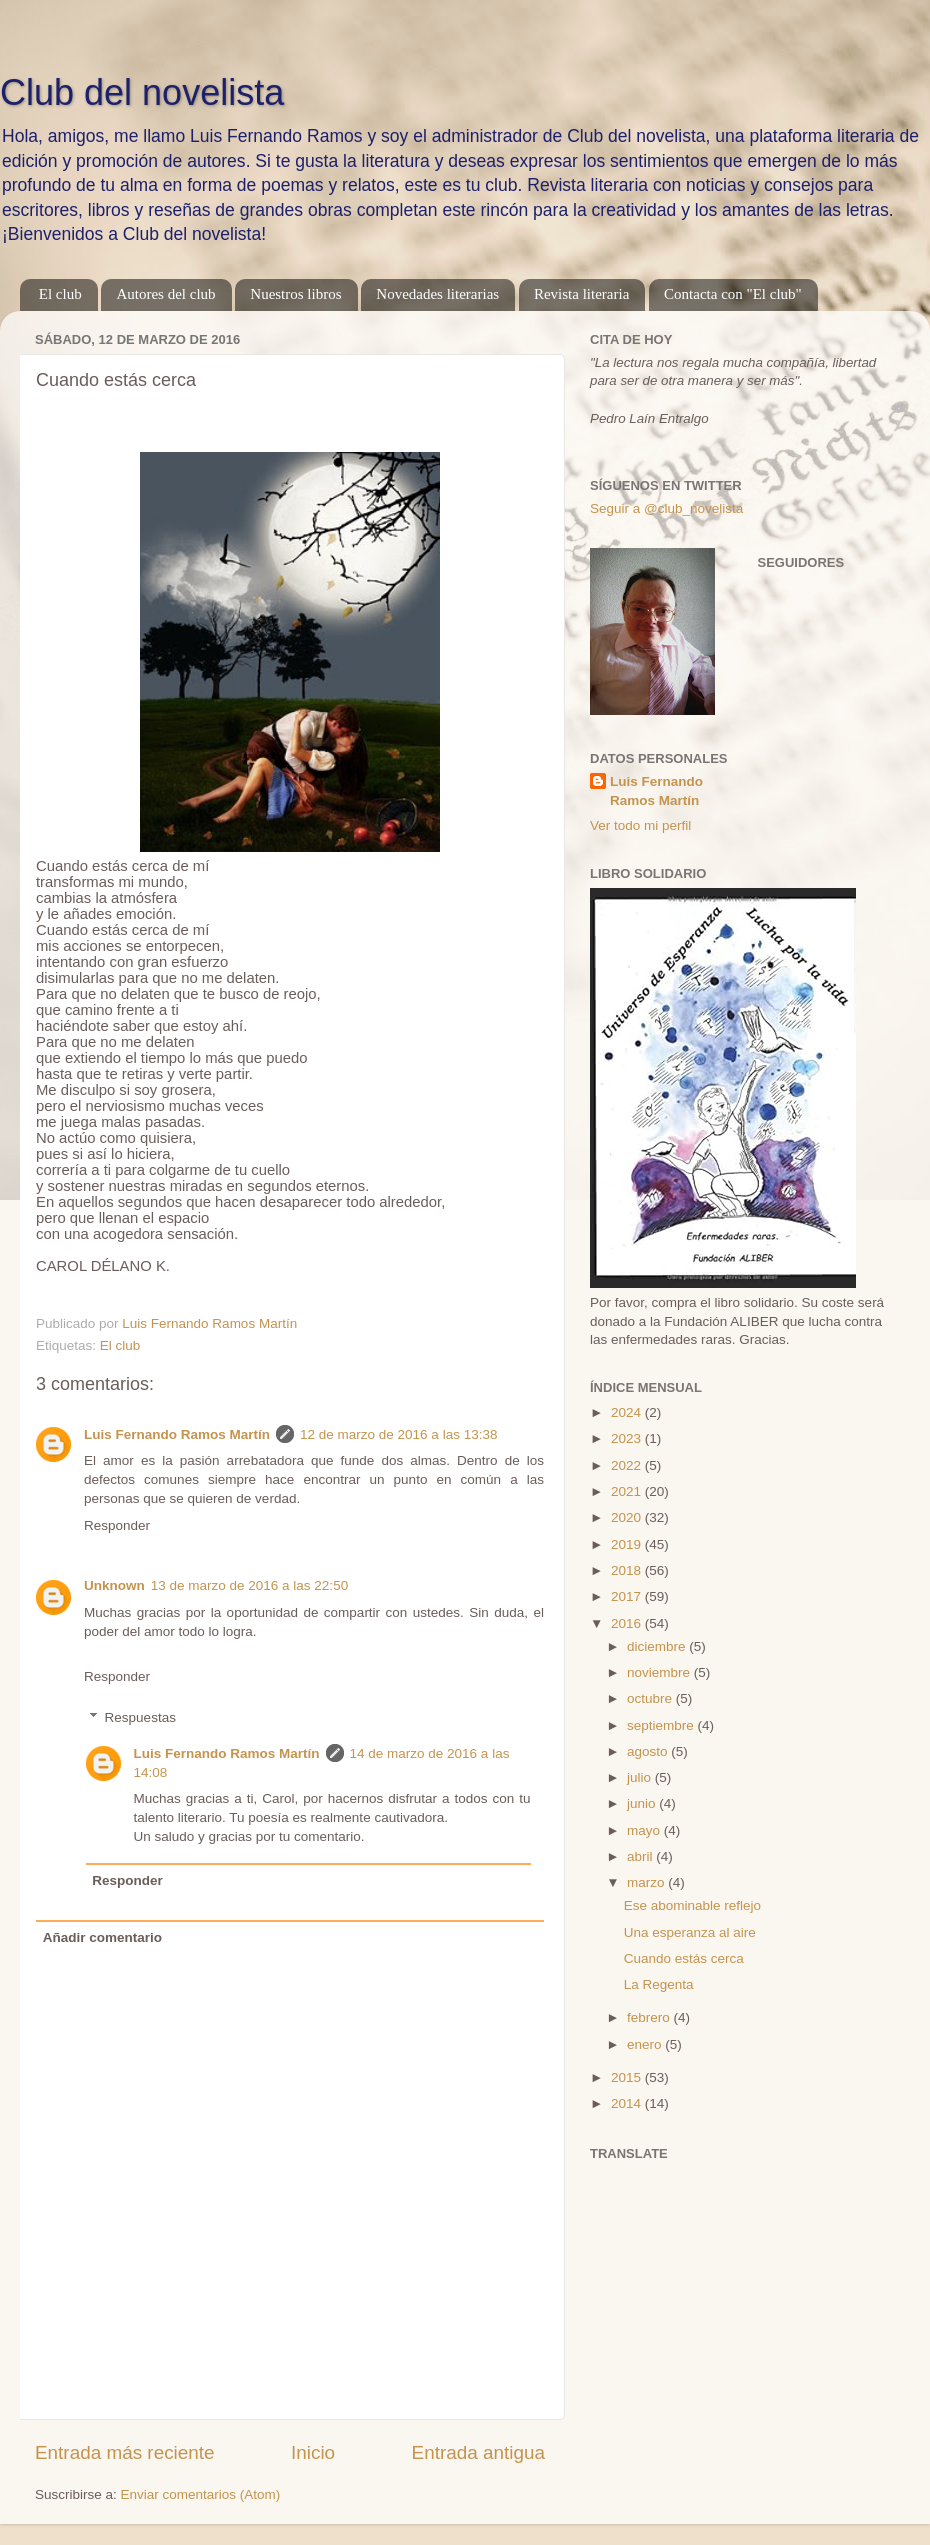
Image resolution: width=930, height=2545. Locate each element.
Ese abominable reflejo (692, 1905)
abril (641, 1856)
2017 (628, 1596)
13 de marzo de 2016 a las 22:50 (249, 1585)
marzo (647, 1882)
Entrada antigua (478, 2452)
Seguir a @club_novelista (666, 508)
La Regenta (659, 1984)
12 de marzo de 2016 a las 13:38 (398, 1434)
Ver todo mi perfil (640, 825)
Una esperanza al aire (690, 1932)
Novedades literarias (437, 294)
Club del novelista (142, 92)
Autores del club (165, 294)
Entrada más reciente (125, 2452)
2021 (628, 1491)
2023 (628, 1438)
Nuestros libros (295, 294)
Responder (117, 1525)
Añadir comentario (102, 1937)
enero (646, 2044)
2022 (628, 1465)
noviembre (660, 1672)
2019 (628, 1544)
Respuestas (140, 1717)
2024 (628, 1412)
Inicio (313, 2452)
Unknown (114, 1585)
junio (643, 1803)
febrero (650, 2017)
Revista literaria (581, 294)
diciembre (658, 1646)
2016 (628, 1623)
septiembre (662, 1725)
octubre (651, 1698)
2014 (628, 2103)
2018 (628, 1570)
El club (60, 294)
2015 (628, 2077)
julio (641, 1777)
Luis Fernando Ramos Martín (177, 1434)
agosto (649, 1751)
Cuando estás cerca (684, 1958)
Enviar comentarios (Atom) (201, 2494)
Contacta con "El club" (733, 294)
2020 (628, 1517)
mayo (645, 1830)
